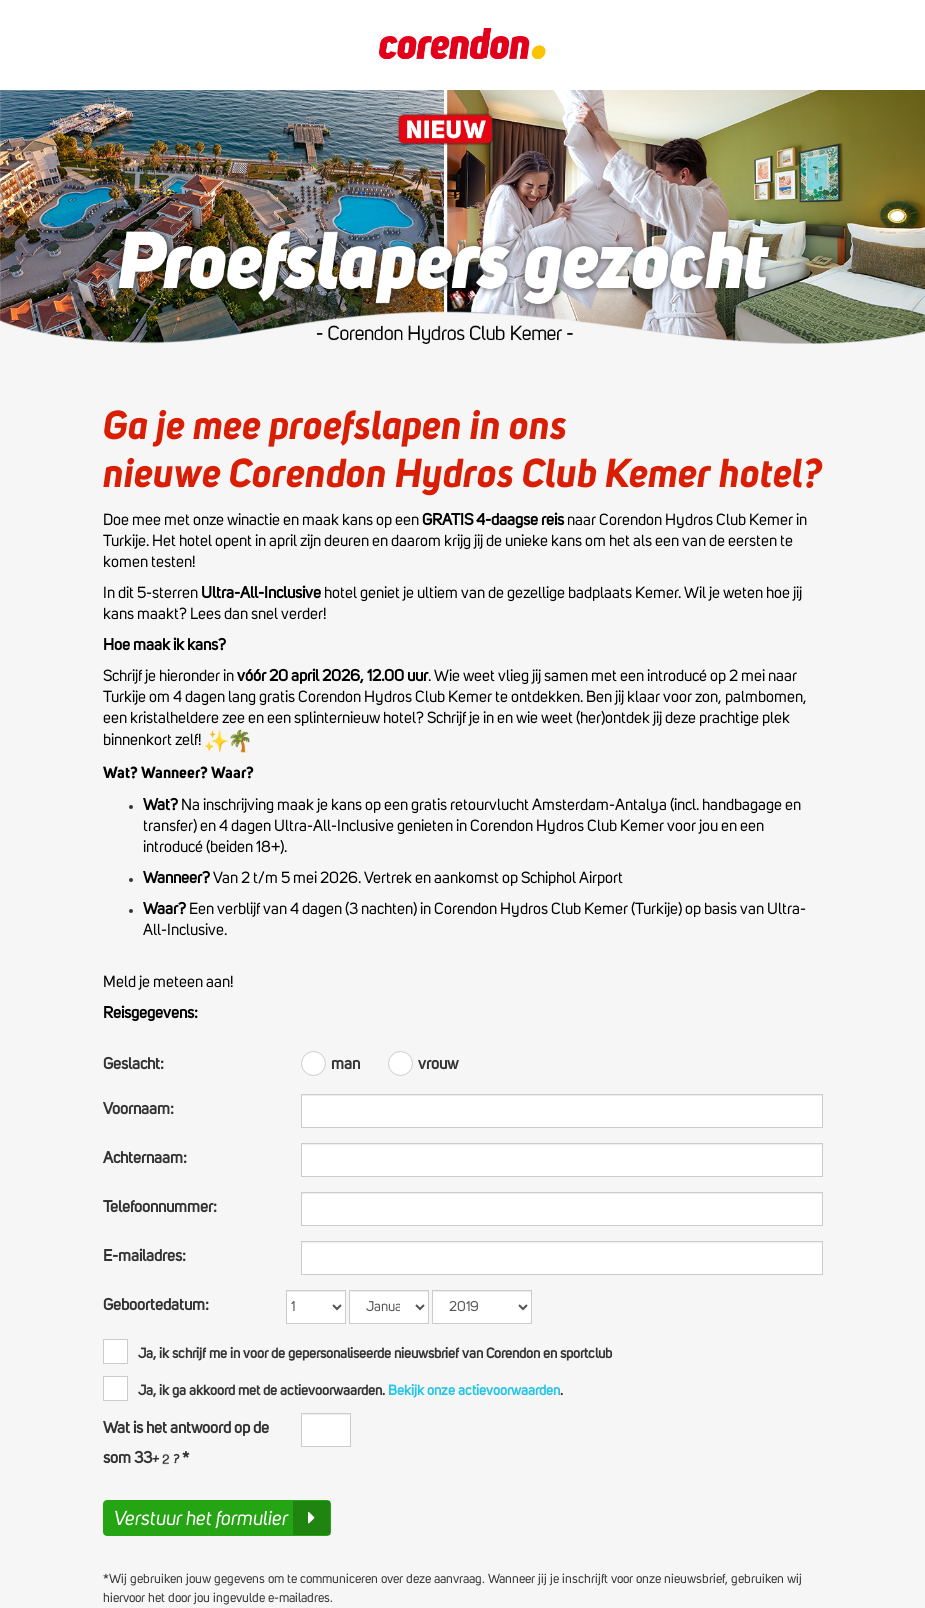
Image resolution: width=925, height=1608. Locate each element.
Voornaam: (138, 1109)
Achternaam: (145, 1158)
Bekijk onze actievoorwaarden (472, 1391)
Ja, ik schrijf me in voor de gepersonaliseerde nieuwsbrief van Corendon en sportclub (357, 1351)
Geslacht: (133, 1064)
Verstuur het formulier (222, 1518)
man (332, 1061)
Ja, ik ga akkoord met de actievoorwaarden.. (333, 1388)
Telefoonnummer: (160, 1207)
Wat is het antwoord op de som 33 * (186, 1443)
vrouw (423, 1061)
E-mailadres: (144, 1256)
